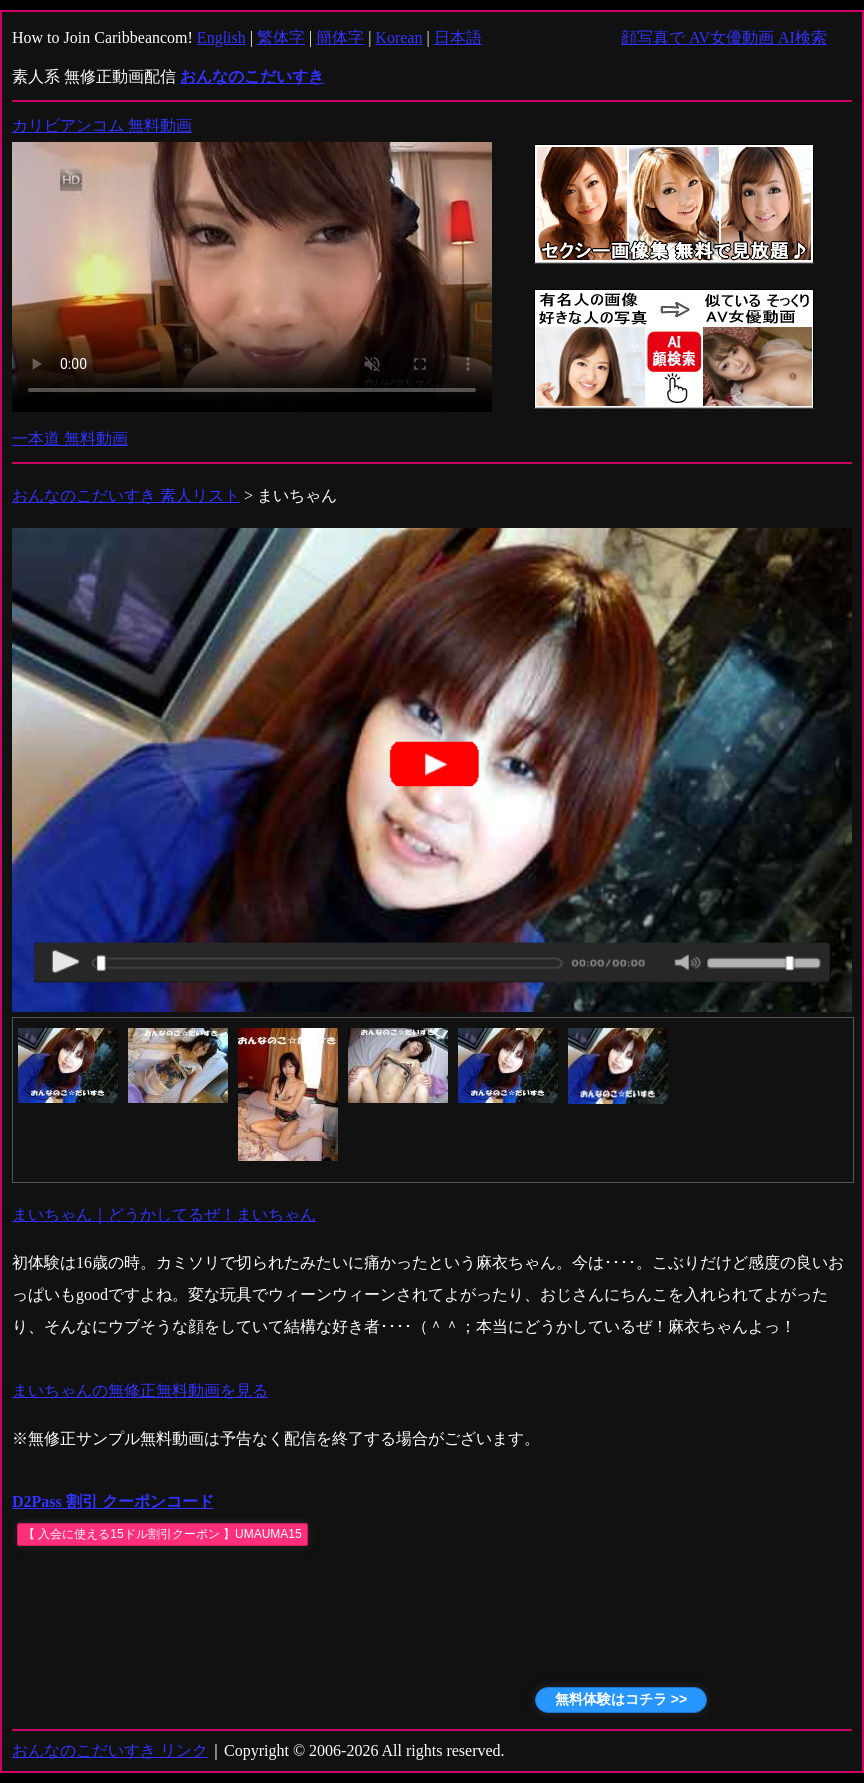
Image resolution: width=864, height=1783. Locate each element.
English (221, 37)
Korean (398, 37)
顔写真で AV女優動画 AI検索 (724, 37)
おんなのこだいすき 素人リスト (126, 495)
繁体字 (281, 37)
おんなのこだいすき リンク (110, 1750)
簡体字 (340, 37)
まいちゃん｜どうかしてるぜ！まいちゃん (164, 1214)
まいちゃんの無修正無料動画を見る (140, 1390)
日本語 (458, 37)
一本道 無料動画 (70, 438)
